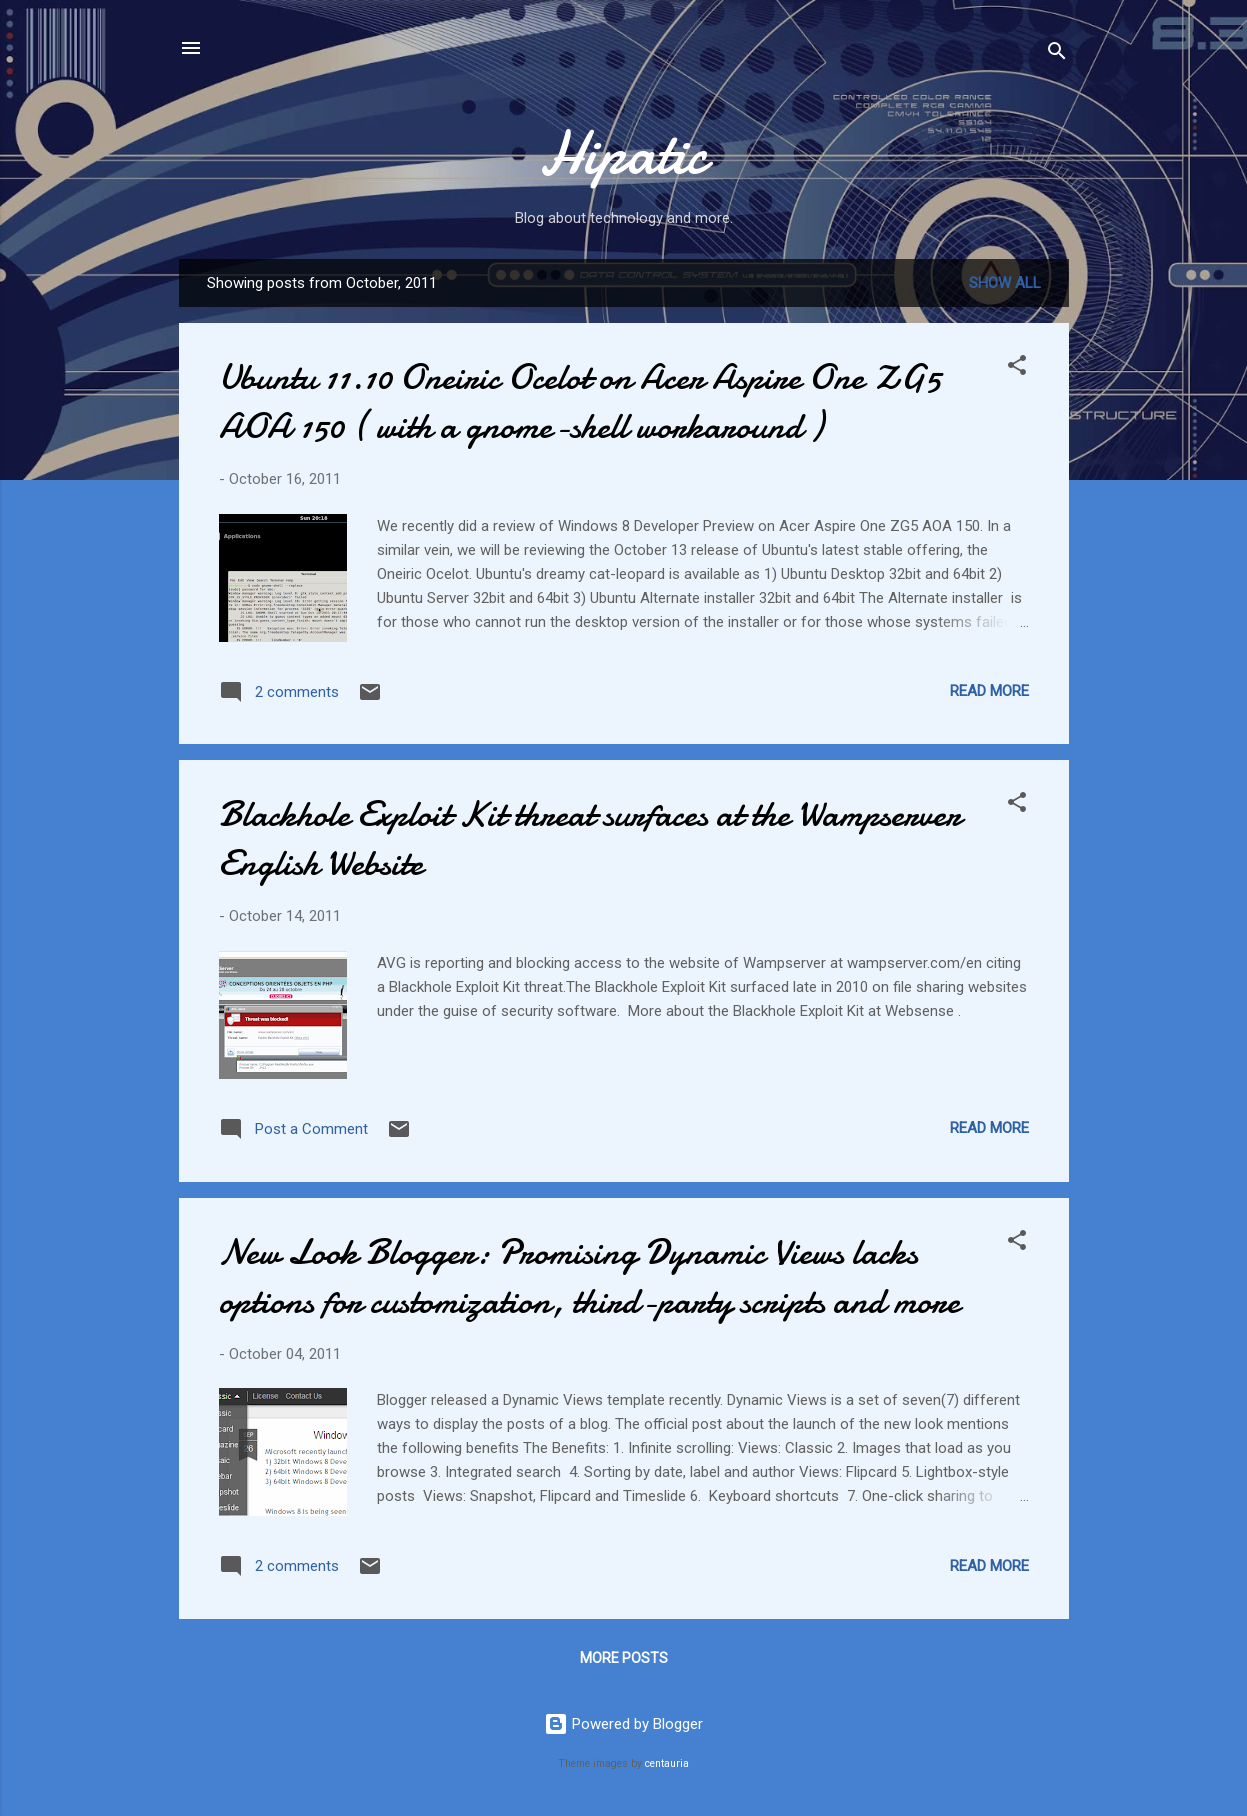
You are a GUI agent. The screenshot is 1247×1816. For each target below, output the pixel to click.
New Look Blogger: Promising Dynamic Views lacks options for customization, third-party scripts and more (589, 1277)
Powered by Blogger (623, 1724)
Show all (1005, 283)
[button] (1017, 368)
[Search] (1057, 54)
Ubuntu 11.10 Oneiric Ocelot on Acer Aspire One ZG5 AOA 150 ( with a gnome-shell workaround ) (580, 402)
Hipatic (623, 153)
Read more (989, 691)
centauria (667, 1763)
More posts (624, 1658)
